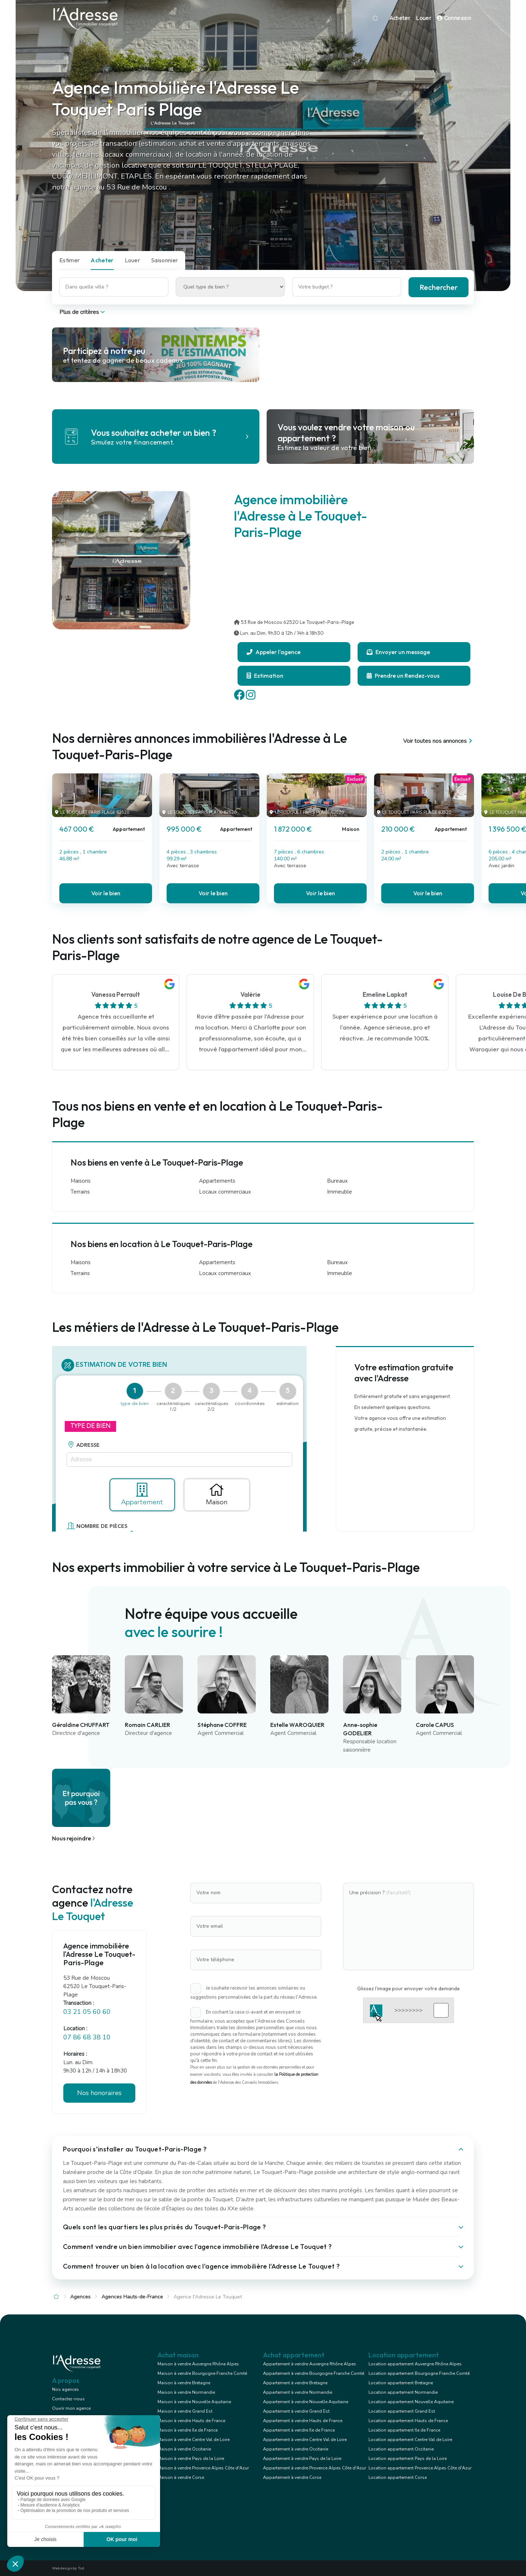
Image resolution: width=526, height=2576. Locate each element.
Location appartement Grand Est (401, 2411)
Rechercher (438, 287)
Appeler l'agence (273, 652)
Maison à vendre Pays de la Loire (191, 2458)
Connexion (454, 18)
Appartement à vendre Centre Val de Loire (305, 2439)
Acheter (399, 18)
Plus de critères (82, 312)
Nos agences (65, 2389)
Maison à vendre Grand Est (185, 2411)
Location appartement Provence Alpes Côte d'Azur (419, 2468)
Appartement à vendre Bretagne (295, 2383)
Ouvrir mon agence (71, 2408)
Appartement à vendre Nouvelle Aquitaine (305, 2402)
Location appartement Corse (397, 2477)
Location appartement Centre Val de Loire (410, 2439)
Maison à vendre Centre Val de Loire (194, 2439)
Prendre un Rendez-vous (403, 675)
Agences (80, 2296)
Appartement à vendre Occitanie (295, 2449)
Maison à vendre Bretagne (184, 2383)
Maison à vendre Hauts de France (191, 2421)
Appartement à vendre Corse (292, 2477)
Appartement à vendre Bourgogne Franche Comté (313, 2373)
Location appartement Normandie (403, 2392)
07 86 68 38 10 (87, 2037)
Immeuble (339, 1191)
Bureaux (337, 1181)
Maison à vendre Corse (181, 2477)
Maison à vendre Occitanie (184, 2449)
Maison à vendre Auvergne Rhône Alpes (198, 2364)
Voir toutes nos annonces (438, 741)
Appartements (217, 1181)
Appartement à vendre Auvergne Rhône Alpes (309, 2364)
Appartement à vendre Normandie (297, 2392)
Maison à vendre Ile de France (188, 2430)
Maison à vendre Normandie (186, 2392)
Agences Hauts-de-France (132, 2296)
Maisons (81, 1181)
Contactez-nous (68, 2399)
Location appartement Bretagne (400, 2383)
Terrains (80, 1191)
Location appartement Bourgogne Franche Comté (419, 2373)
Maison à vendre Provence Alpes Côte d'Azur (203, 2468)
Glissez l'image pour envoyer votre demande (408, 1988)
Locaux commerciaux (225, 1191)
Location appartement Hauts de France (408, 2421)
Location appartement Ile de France (404, 2430)
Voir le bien (105, 893)
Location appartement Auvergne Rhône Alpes (415, 2364)
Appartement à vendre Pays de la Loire (302, 2458)
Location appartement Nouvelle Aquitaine (411, 2402)
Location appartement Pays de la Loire (407, 2458)
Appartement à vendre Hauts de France (302, 2421)
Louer (423, 18)
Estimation (265, 675)
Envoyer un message (398, 652)
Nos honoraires (99, 2093)
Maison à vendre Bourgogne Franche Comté (202, 2373)
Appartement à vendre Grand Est (296, 2411)
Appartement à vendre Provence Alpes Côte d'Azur (314, 2468)
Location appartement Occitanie (401, 2449)
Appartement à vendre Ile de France (299, 2430)
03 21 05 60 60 (87, 2011)
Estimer (69, 260)
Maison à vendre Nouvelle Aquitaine (194, 2402)
